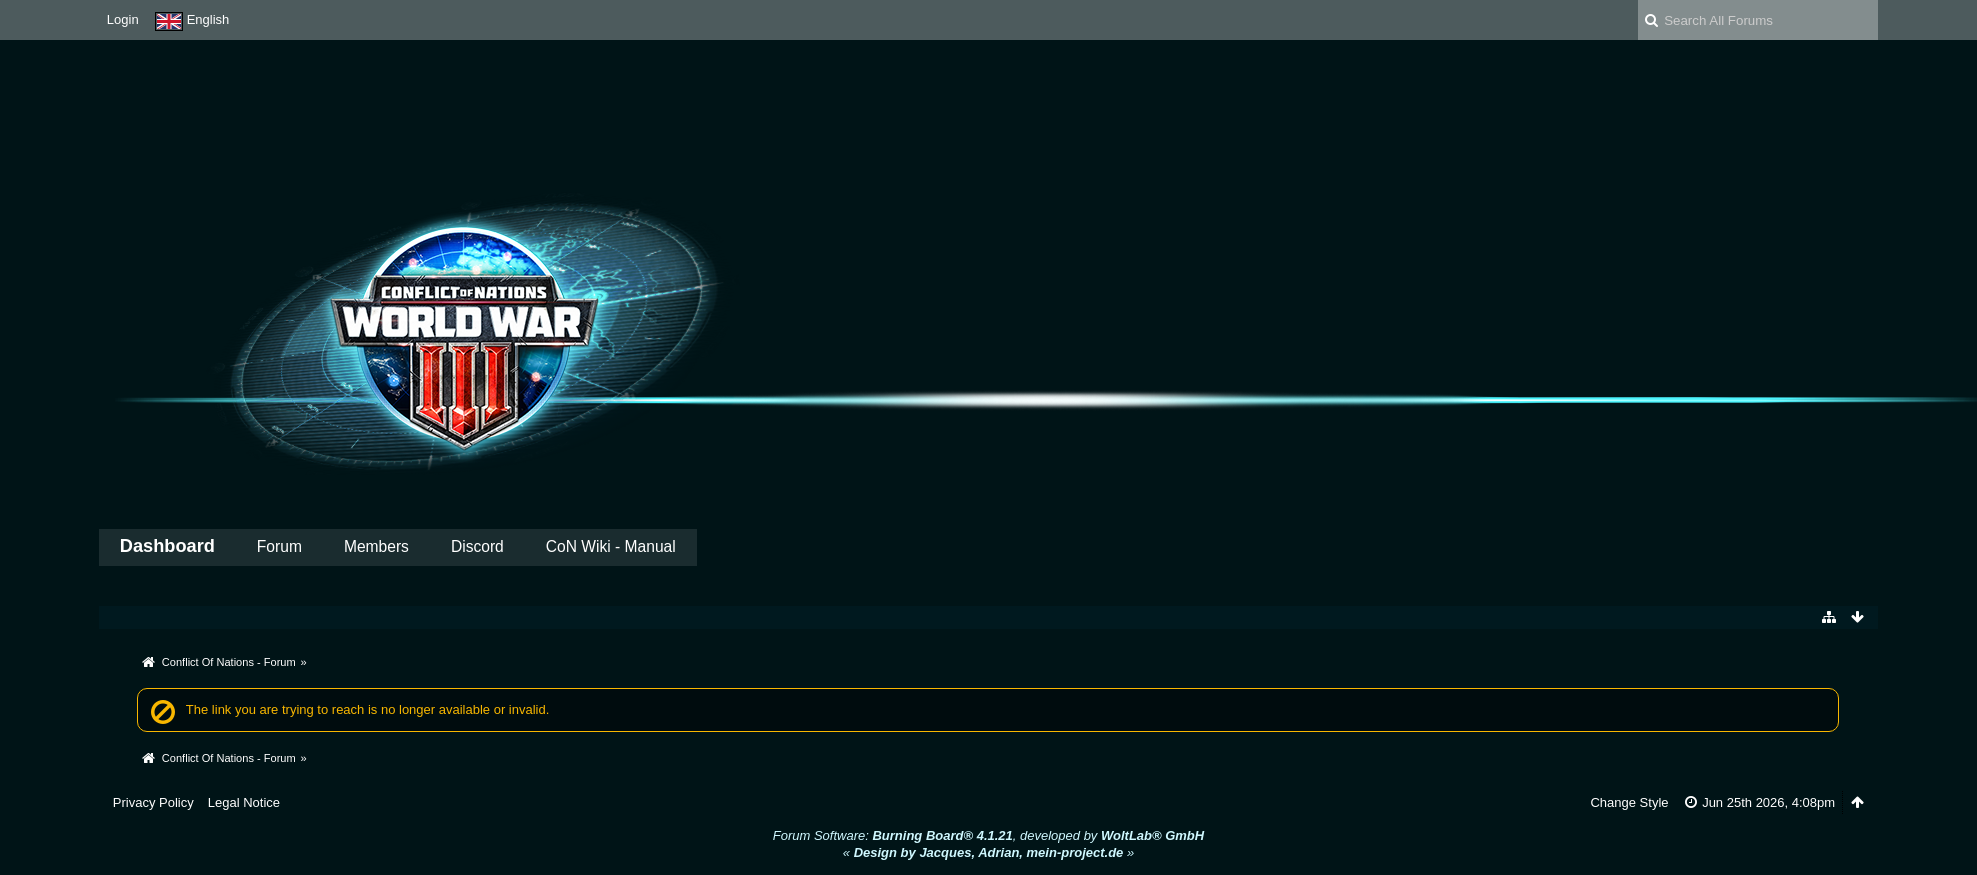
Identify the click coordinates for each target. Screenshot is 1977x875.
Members (376, 546)
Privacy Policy (153, 802)
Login (123, 19)
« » (988, 852)
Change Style (1629, 802)
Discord (477, 546)
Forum (279, 546)
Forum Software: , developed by (988, 835)
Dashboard (167, 546)
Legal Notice (244, 802)
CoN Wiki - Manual (611, 546)
